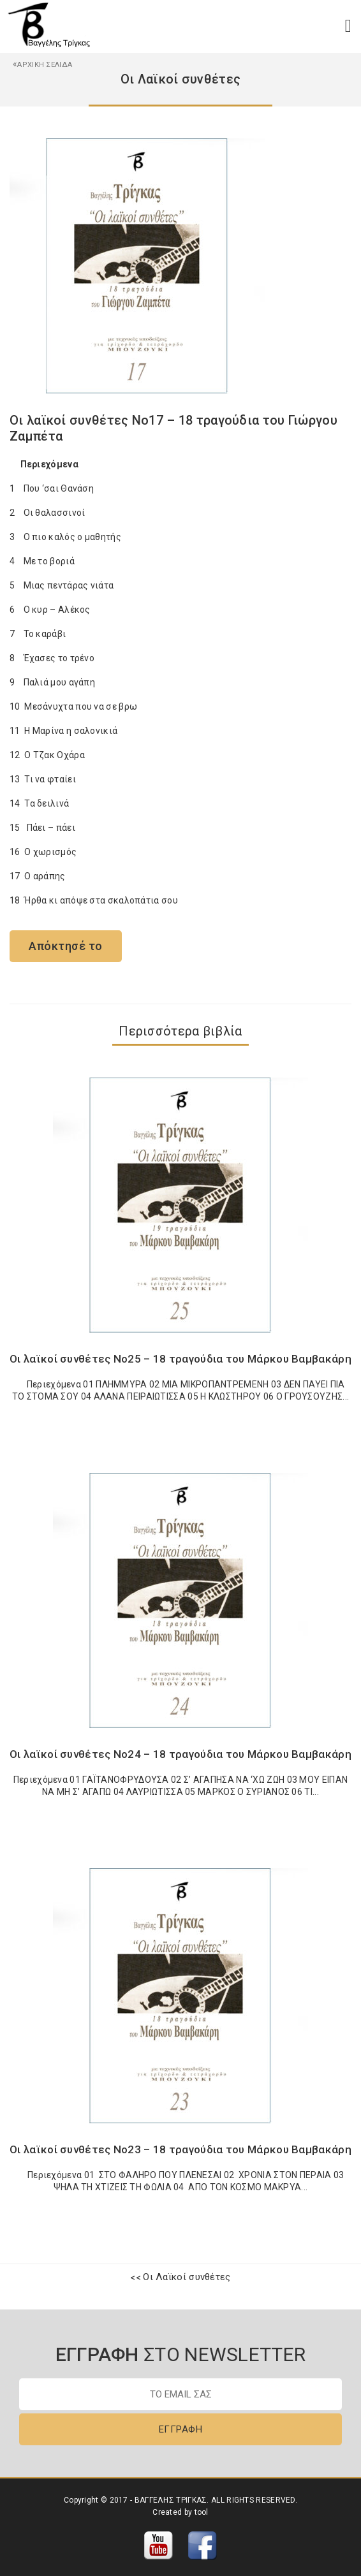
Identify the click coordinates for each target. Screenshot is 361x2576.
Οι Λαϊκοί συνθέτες (186, 2277)
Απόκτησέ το (66, 946)
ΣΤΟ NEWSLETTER (180, 2354)
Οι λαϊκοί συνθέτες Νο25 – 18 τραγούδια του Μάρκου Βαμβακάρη (180, 1358)
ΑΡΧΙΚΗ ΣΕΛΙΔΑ (42, 65)
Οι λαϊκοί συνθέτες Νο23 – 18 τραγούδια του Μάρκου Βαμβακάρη (180, 2149)
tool (202, 2512)
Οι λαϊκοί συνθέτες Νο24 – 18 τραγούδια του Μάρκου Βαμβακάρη (180, 1754)
